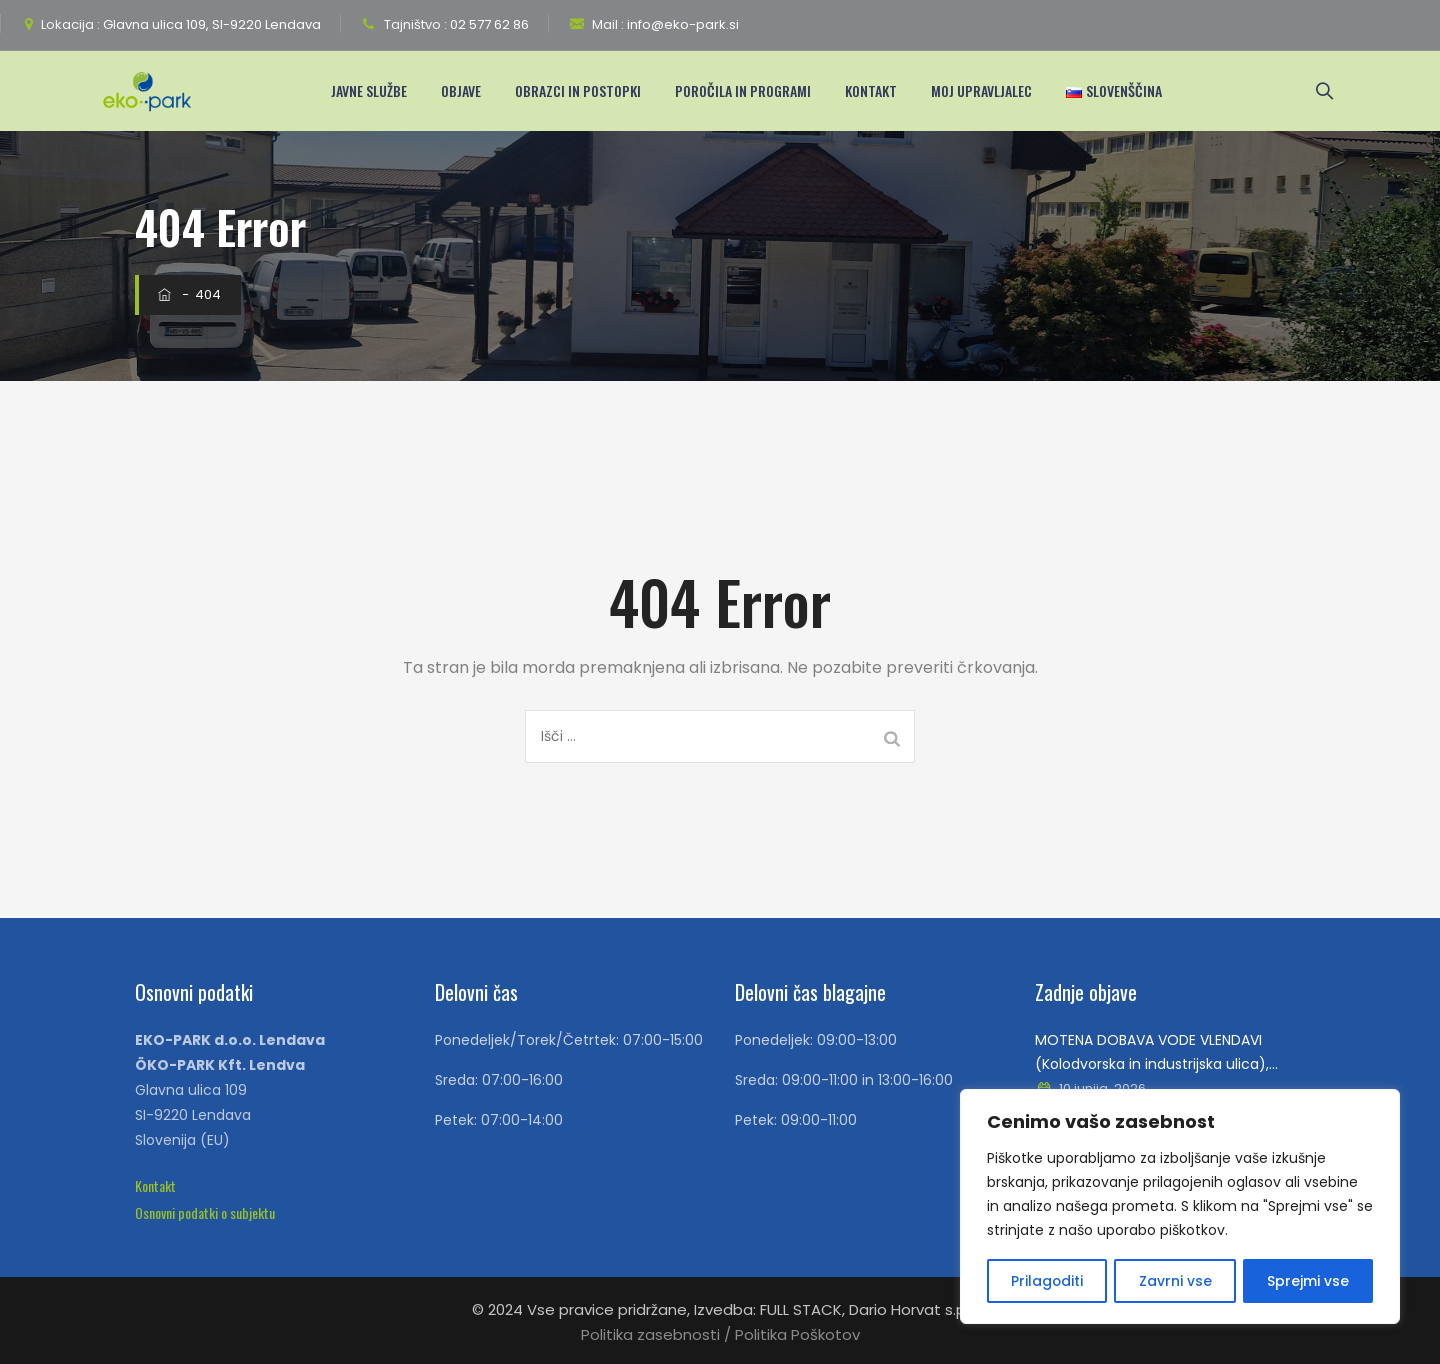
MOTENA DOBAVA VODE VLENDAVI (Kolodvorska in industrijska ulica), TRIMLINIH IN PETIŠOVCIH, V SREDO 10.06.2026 (1152, 1053)
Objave (468, 90)
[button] (155, 1185)
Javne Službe (376, 90)
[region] (1180, 1207)
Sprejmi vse (1308, 1281)
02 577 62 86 (488, 24)
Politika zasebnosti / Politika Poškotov (720, 1334)
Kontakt (878, 90)
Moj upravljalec (988, 90)
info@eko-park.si (681, 24)
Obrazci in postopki (585, 90)
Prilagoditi (1047, 1281)
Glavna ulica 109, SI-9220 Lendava (210, 24)
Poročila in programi (750, 90)
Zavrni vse (1175, 1281)
